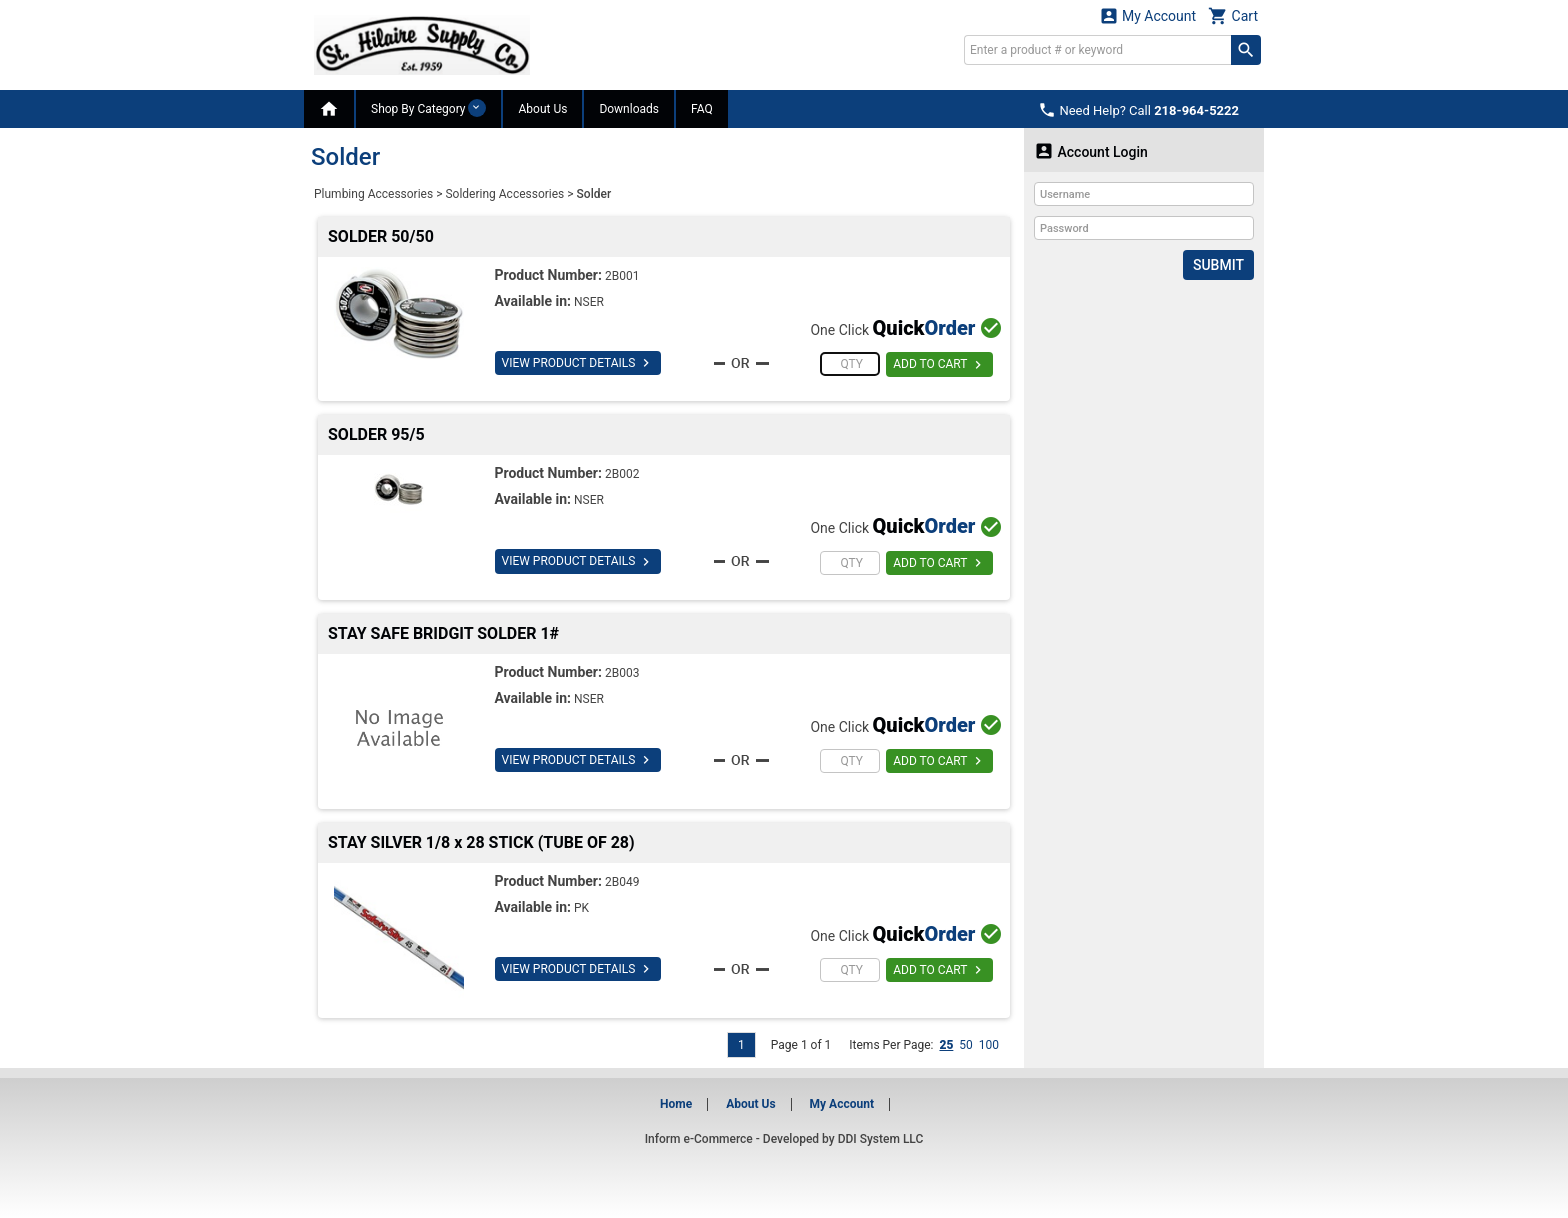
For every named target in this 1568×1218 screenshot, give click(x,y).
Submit (1218, 265)
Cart (1233, 15)
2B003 (622, 673)
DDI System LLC (881, 1139)
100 (989, 1045)
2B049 (622, 882)
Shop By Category (428, 108)
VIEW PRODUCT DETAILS (578, 363)
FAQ (702, 109)
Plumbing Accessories (373, 194)
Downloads (629, 109)
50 (966, 1045)
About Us (542, 109)
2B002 (622, 474)
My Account (1148, 15)
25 (946, 1045)
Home (676, 1104)
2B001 (622, 276)
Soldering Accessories (504, 194)
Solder (594, 194)
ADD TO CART (939, 365)
